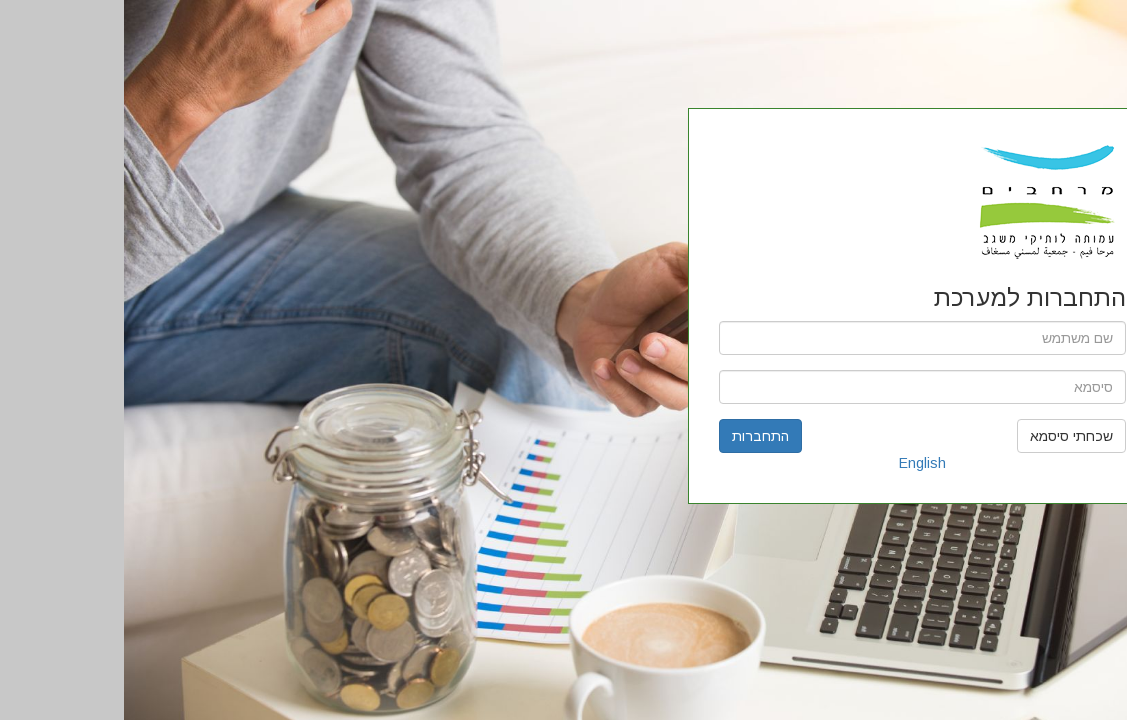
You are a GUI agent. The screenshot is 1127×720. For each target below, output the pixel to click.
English (798, 463)
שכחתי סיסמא (947, 436)
